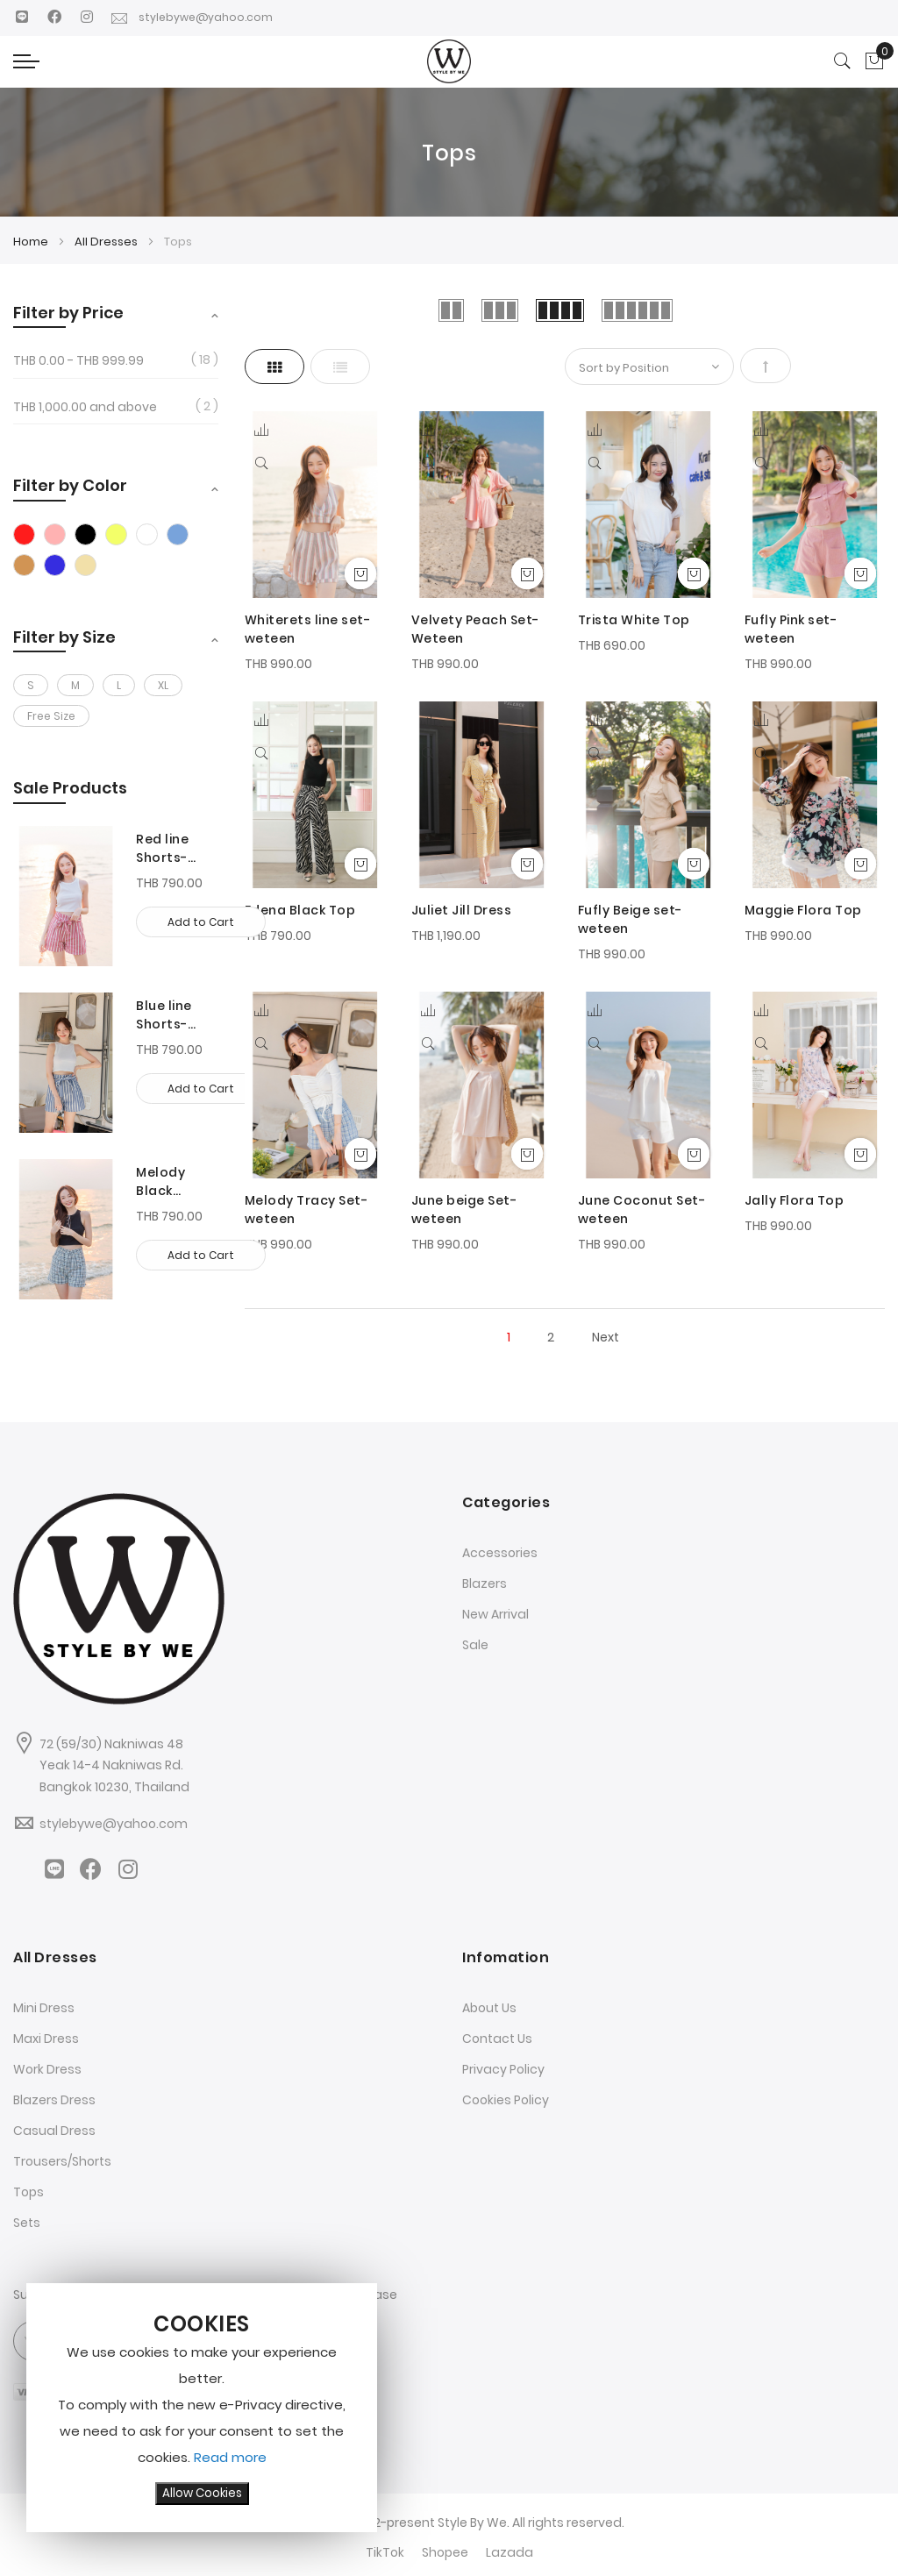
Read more (230, 2457)
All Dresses (107, 241)
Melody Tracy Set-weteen (306, 1210)
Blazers (484, 1583)
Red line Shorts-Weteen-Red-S (166, 848)
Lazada (509, 2552)
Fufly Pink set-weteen (791, 629)
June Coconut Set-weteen (642, 1210)
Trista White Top (634, 620)
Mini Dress (44, 2008)
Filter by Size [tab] (64, 637)
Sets (26, 2222)
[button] (261, 431)
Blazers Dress (54, 2100)
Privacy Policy (503, 2069)
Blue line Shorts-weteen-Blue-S (165, 1015)
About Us (489, 2008)
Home (32, 241)
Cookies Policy (505, 2100)
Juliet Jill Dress (461, 910)
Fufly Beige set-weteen (630, 919)
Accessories (500, 1553)
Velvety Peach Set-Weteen (475, 629)
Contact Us (497, 2038)
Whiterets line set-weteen (308, 629)
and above (85, 407)
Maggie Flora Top (803, 910)
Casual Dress (54, 2130)
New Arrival (495, 1614)
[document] (202, 2407)
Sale (475, 1645)
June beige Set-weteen (464, 1210)
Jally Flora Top (795, 1200)
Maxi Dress (46, 2038)
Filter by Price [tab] (68, 313)
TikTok (385, 2552)
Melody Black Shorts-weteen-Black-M (165, 1181)
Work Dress (47, 2069)
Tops (28, 2192)
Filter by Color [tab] (70, 485)
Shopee (445, 2552)
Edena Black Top (300, 910)
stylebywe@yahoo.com (196, 17)
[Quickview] (265, 461)
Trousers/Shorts (62, 2161)
